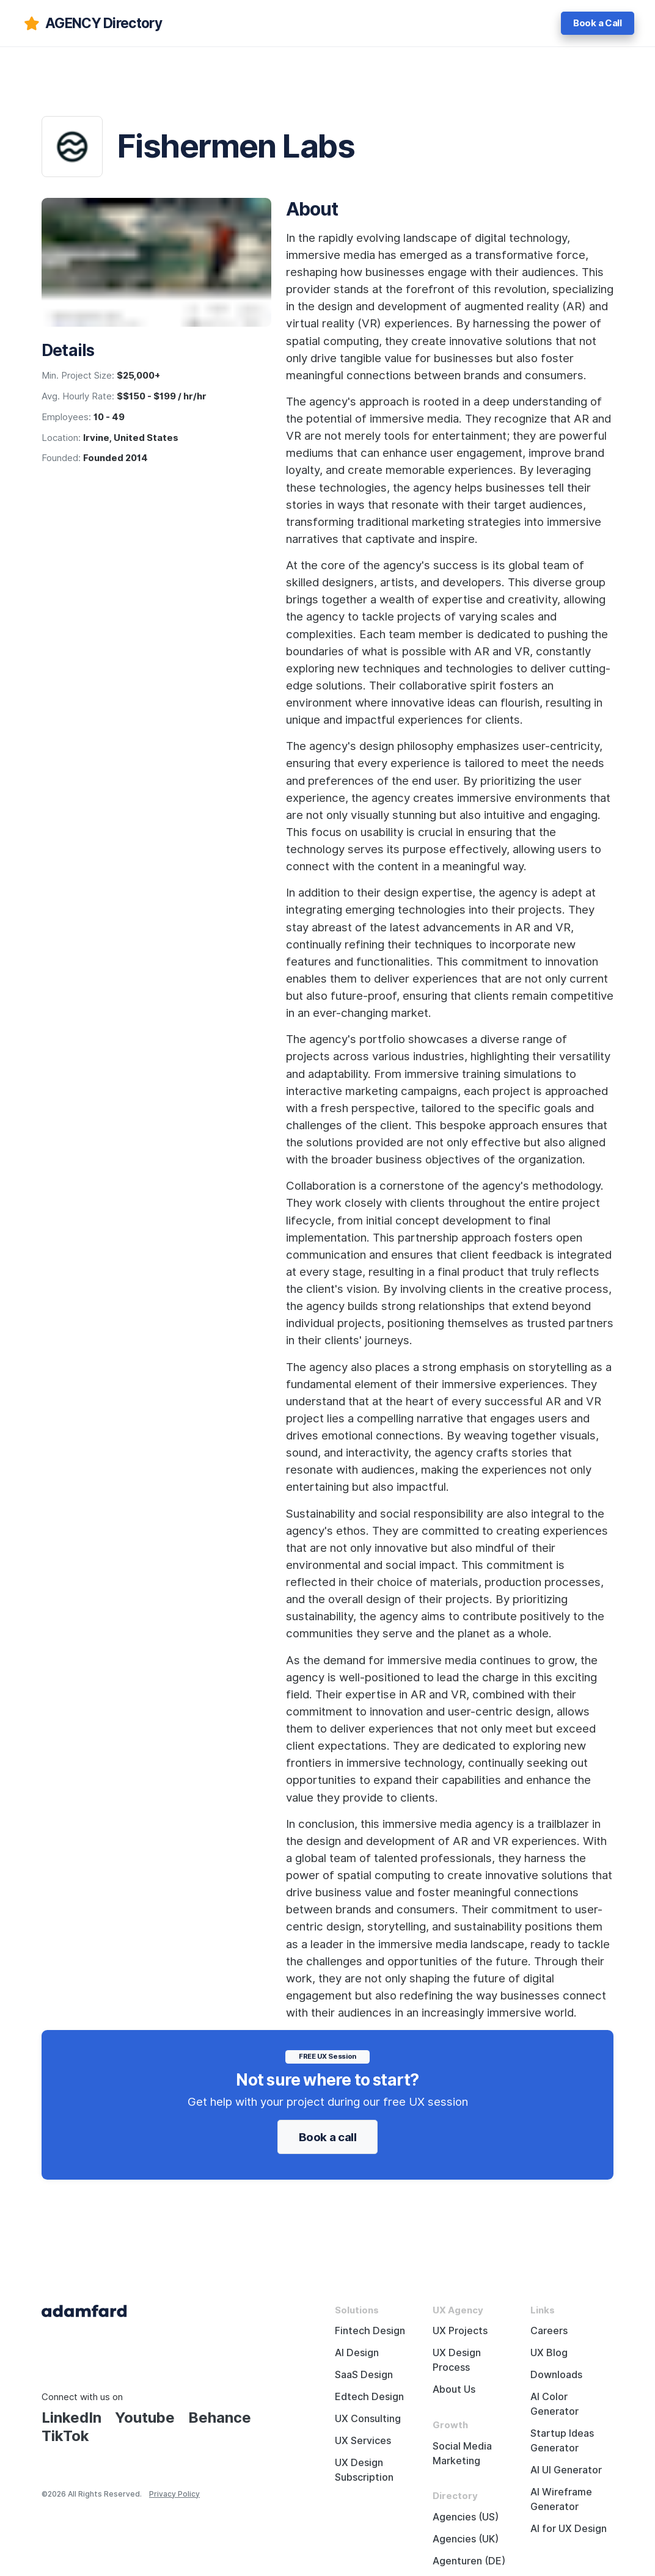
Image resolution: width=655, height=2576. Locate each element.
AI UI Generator (566, 2470)
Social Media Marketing (462, 2453)
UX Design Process (457, 2360)
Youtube (145, 2417)
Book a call (328, 2137)
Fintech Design (370, 2331)
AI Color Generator (554, 2404)
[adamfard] (92, 23)
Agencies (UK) (466, 2539)
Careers (549, 2331)
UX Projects (460, 2331)
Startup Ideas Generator (562, 2441)
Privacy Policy (174, 2493)
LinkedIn (71, 2417)
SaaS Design (364, 2375)
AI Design (357, 2353)
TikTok (65, 2436)
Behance (219, 2417)
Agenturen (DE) (469, 2561)
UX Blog (549, 2353)
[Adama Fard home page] (84, 2310)
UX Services (363, 2441)
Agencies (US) (466, 2517)
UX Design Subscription (364, 2470)
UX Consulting (368, 2419)
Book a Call (597, 23)
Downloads (556, 2375)
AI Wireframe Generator (561, 2499)
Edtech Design (369, 2397)
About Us (454, 2389)
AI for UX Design (568, 2528)
